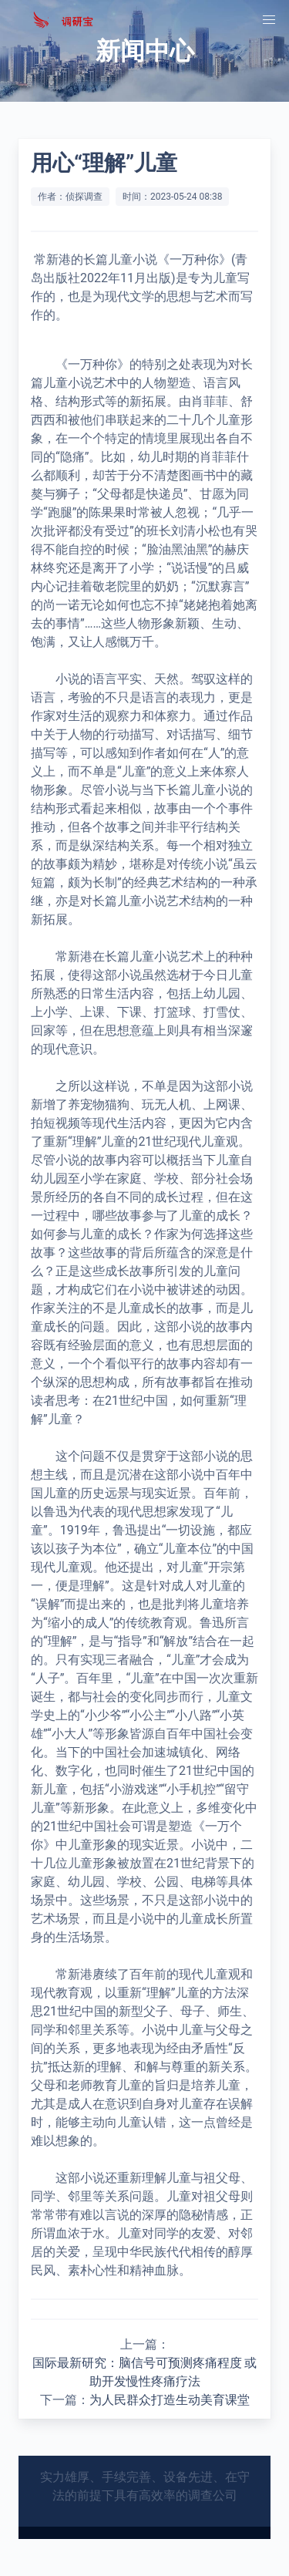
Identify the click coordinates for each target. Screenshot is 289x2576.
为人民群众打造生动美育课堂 (169, 2399)
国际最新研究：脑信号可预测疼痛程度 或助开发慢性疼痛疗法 (144, 2372)
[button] (269, 20)
